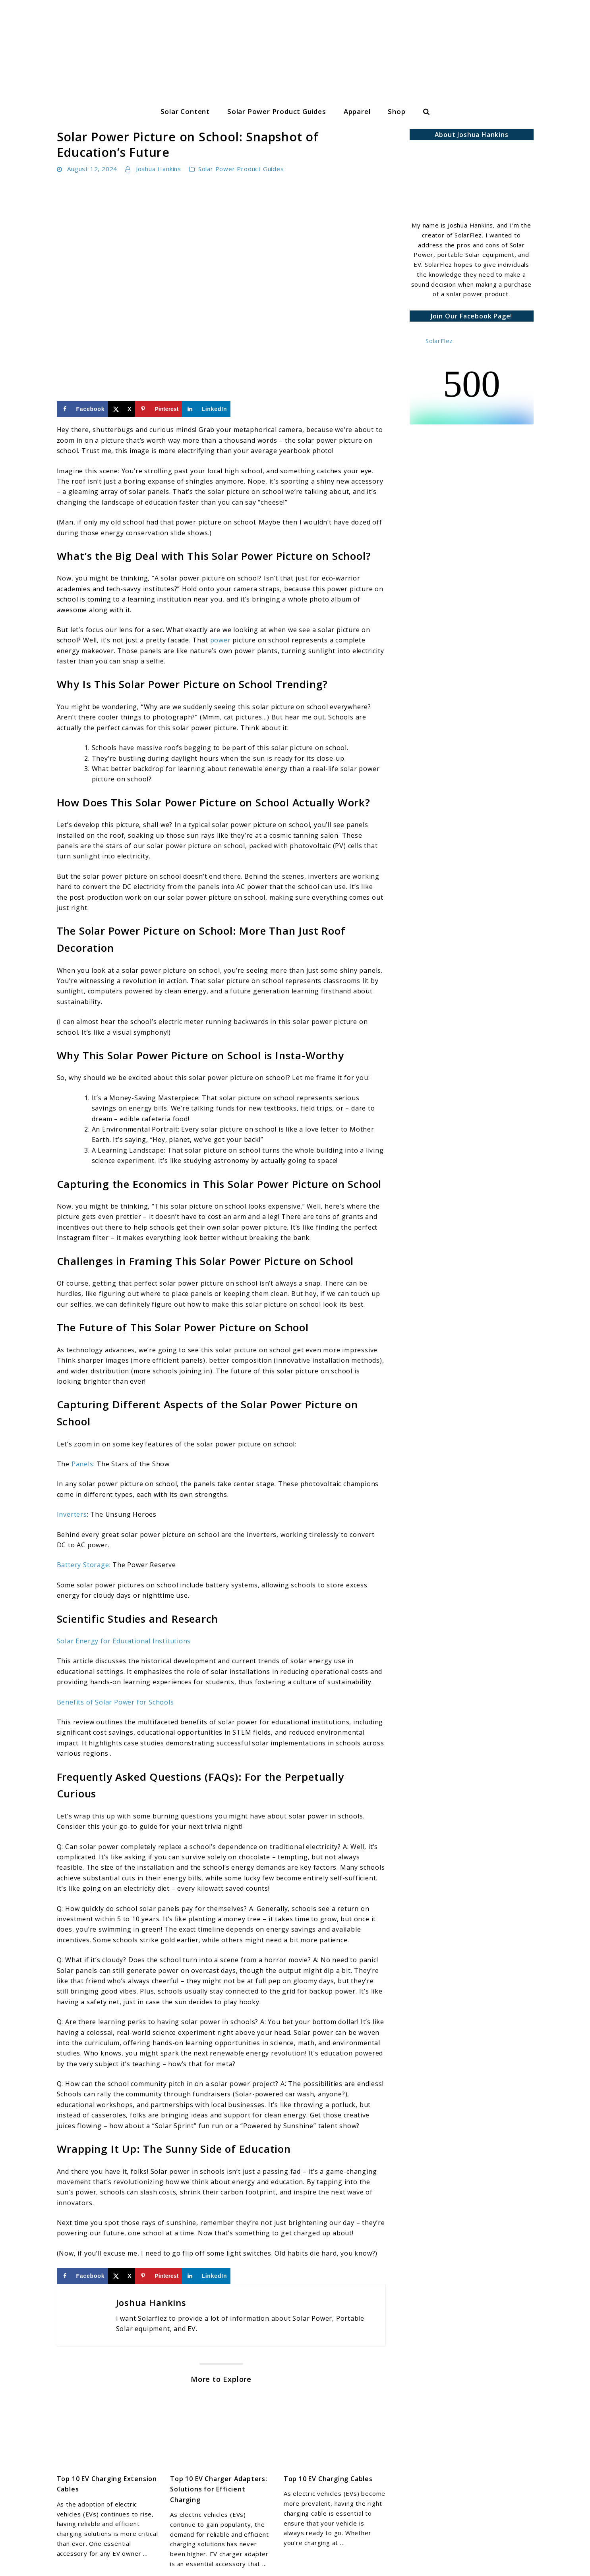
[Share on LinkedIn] (206, 409)
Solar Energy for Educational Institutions (124, 1641)
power (220, 640)
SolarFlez (439, 341)
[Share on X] (121, 409)
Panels (82, 1464)
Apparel (357, 111)
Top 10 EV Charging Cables (328, 2478)
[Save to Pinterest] (158, 409)
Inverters (72, 1514)
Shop (396, 111)
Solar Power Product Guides (276, 111)
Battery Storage (83, 1564)
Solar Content (185, 111)
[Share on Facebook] (82, 409)
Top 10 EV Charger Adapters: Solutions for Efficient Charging (218, 2489)
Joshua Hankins (158, 169)
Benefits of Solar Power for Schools (115, 1702)
